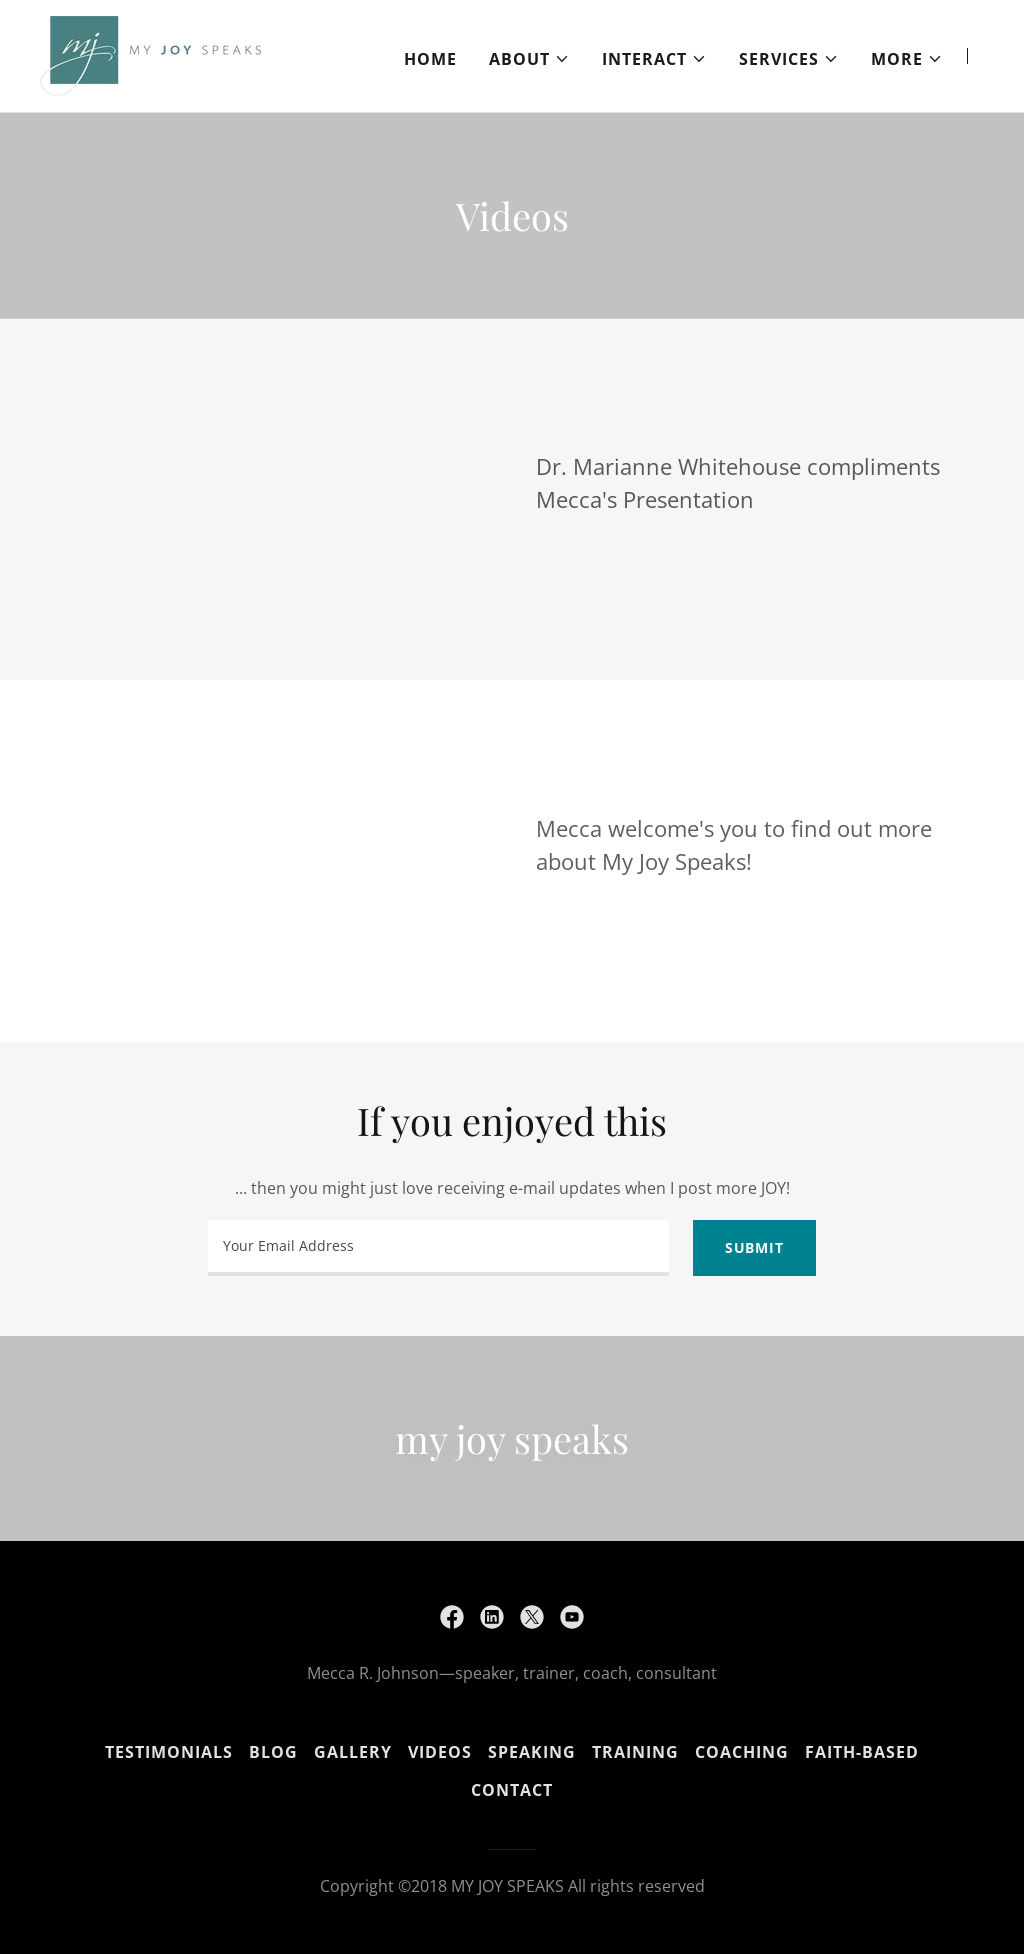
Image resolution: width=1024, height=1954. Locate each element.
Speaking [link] (532, 1752)
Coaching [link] (742, 1752)
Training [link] (635, 1752)
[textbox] (438, 1248)
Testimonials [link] (169, 1752)
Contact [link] (512, 1790)
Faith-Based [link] (862, 1752)
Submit (754, 1247)
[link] (150, 54)
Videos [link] (440, 1752)
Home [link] (430, 59)
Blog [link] (273, 1752)
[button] (529, 59)
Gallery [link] (353, 1752)
